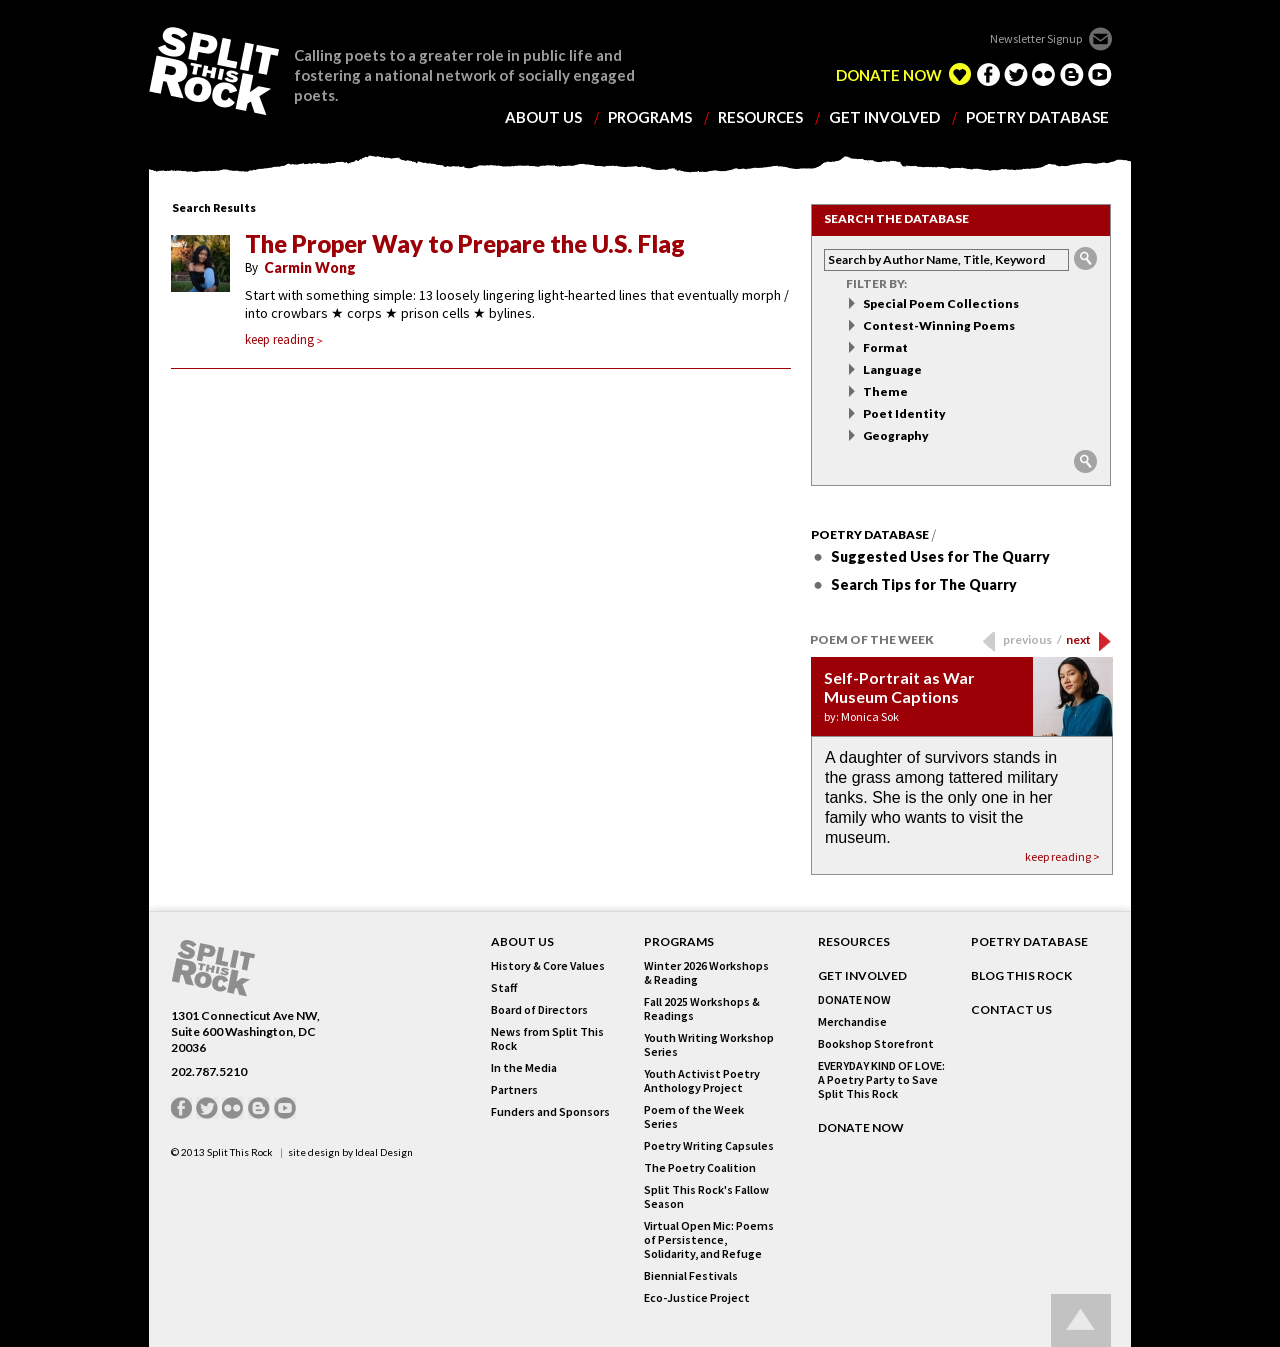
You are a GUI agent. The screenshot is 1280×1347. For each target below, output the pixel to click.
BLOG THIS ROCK (1021, 976)
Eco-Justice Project (697, 1298)
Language (892, 369)
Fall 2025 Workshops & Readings (702, 1009)
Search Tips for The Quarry (924, 584)
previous (1032, 639)
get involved (884, 117)
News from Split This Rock (547, 1039)
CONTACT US (1011, 1010)
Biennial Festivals (691, 1276)
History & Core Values (548, 966)
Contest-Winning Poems (939, 325)
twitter (1016, 74)
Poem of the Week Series (694, 1117)
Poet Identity (904, 413)
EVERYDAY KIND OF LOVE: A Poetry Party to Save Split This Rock (881, 1080)
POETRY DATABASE (1029, 942)
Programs (679, 942)
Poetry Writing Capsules (709, 1146)
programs (650, 117)
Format (885, 347)
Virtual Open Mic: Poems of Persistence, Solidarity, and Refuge (709, 1240)
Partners (514, 1090)
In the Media (524, 1068)
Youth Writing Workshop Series (709, 1045)
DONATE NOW (889, 75)
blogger (1072, 74)
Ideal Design (384, 1152)
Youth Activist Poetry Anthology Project (702, 1081)
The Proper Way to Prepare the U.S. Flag (465, 244)
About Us (522, 942)
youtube (1100, 74)
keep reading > (1062, 856)
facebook (988, 74)
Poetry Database (870, 535)
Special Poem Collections (941, 303)
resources (760, 117)
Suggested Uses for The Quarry (940, 556)
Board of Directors (539, 1010)
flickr (1044, 74)
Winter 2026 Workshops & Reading (706, 973)
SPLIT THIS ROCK (214, 71)
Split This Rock (240, 1152)
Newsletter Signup (1036, 38)
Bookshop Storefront (876, 1044)
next (1078, 639)
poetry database (1037, 117)
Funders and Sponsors (550, 1112)
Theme (885, 391)
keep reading (284, 339)
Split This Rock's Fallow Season (706, 1197)
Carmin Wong (310, 267)
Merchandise (852, 1022)
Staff (504, 988)
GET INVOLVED (862, 976)
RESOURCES (854, 942)
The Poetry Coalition (700, 1168)
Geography (896, 435)
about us (543, 117)
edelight (960, 74)
